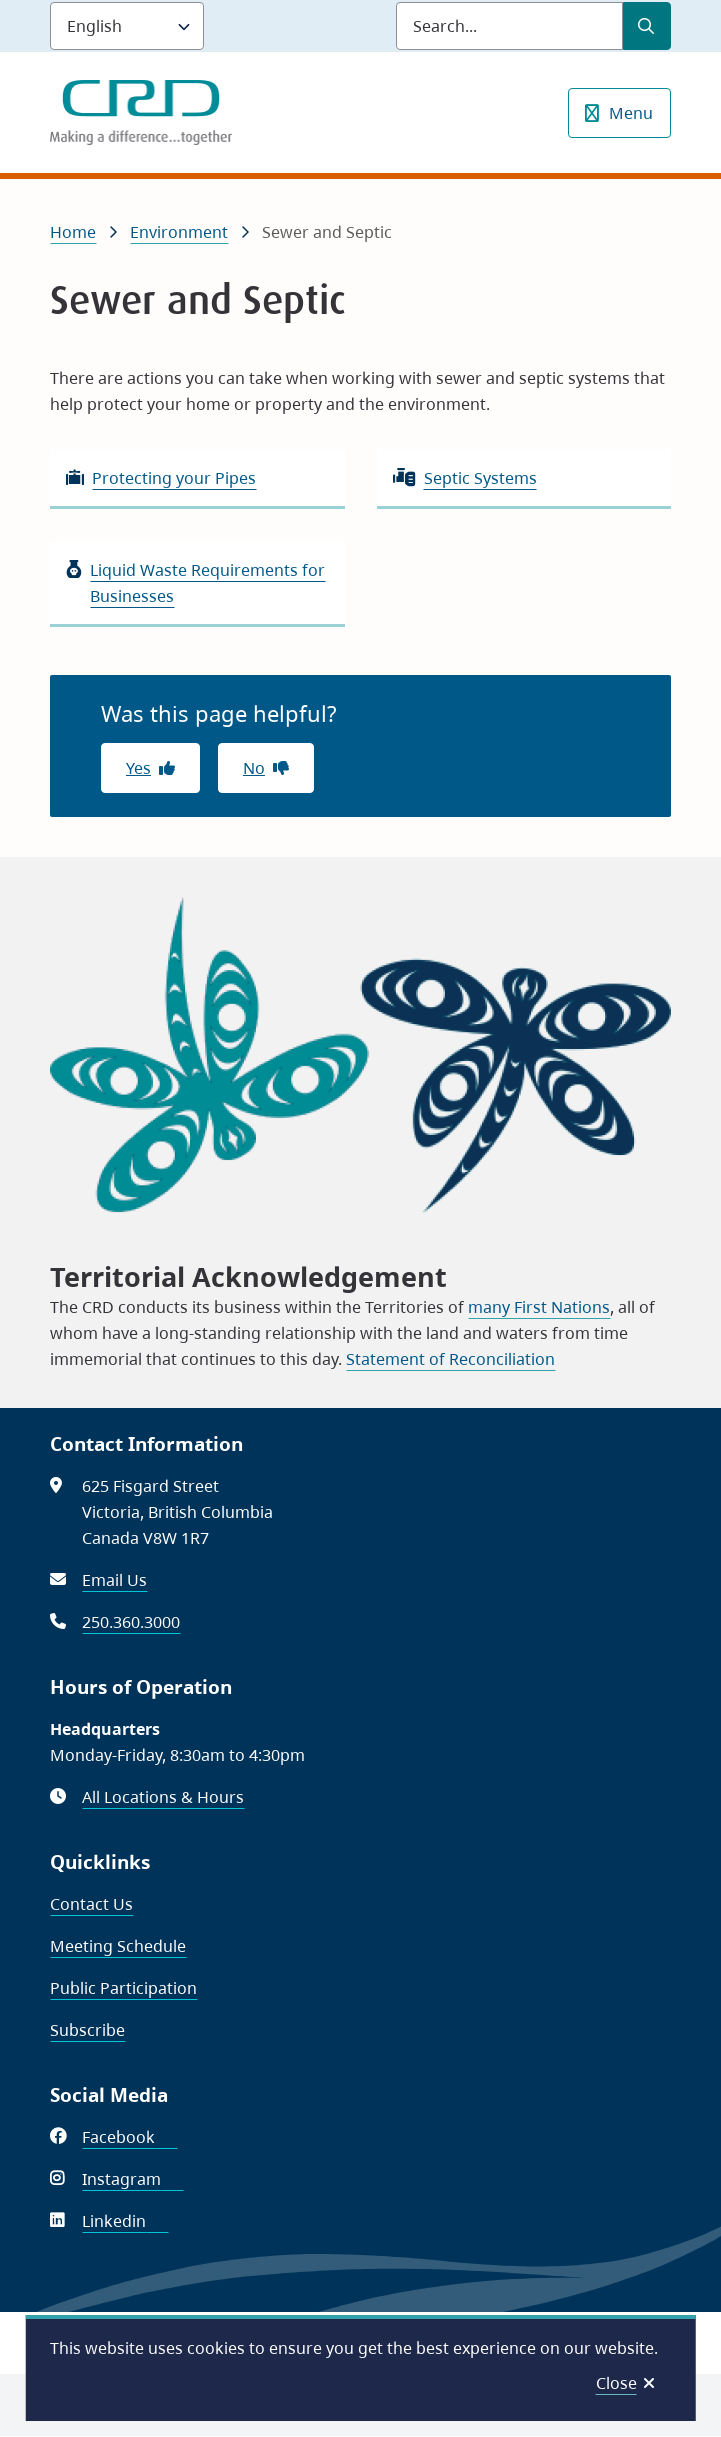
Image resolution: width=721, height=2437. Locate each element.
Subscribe (87, 2030)
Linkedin (125, 2221)
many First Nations (539, 1307)
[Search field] (509, 26)
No (254, 768)
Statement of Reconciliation (450, 1359)
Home (73, 232)
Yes (138, 768)
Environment (179, 232)
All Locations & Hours (163, 1797)
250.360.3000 (131, 1622)
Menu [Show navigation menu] (631, 113)
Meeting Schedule (118, 1946)
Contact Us (91, 1904)
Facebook (129, 2137)
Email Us (114, 1580)
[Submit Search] (647, 26)
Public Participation (123, 1988)
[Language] (127, 26)
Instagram (132, 2179)
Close (616, 2383)
